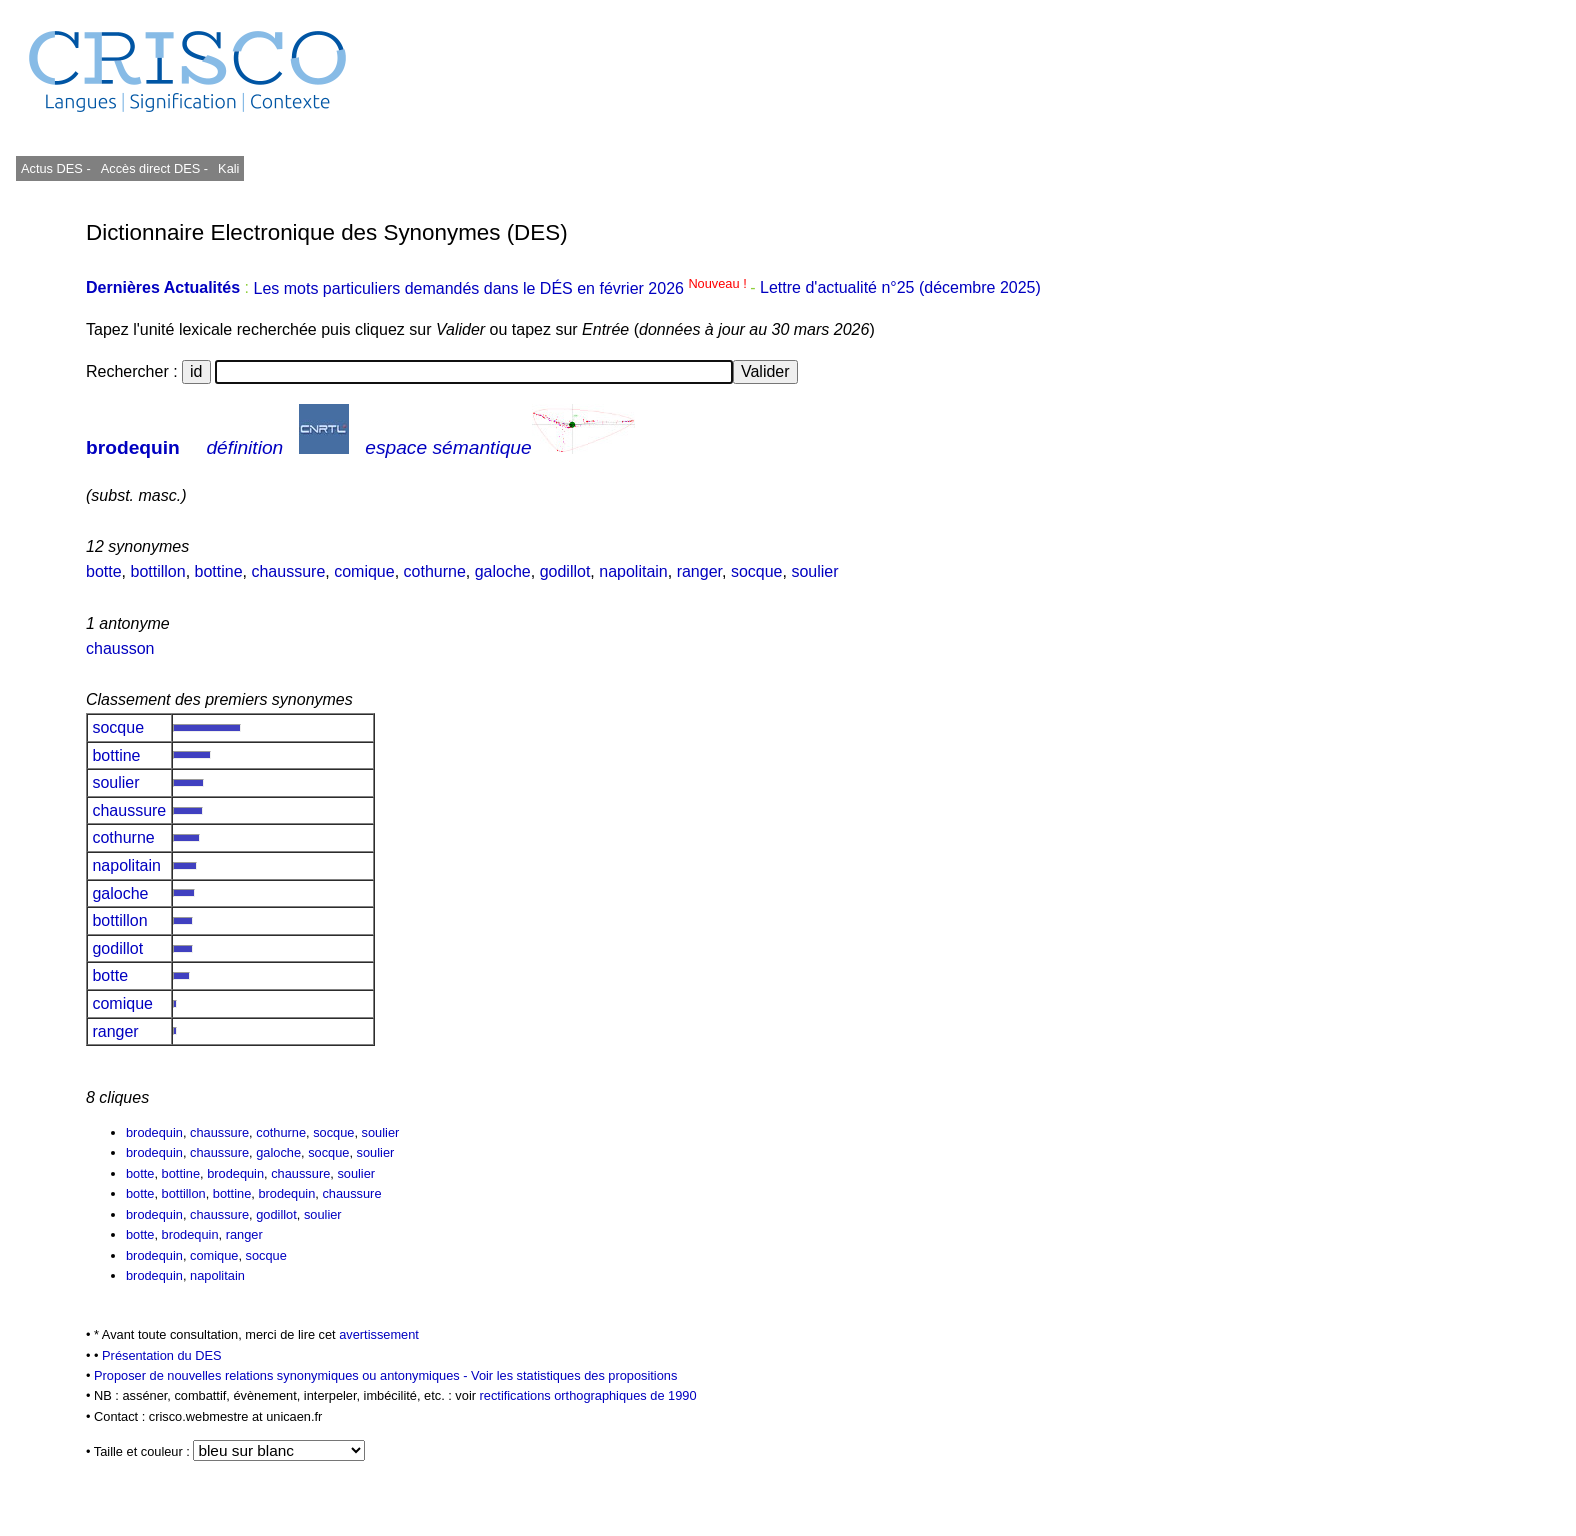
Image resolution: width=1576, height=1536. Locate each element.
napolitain (633, 571)
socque (757, 571)
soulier (814, 571)
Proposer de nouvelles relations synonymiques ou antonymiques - (282, 1375)
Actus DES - (56, 168)
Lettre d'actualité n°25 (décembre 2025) (900, 288)
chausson (120, 648)
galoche (503, 571)
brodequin (133, 447)
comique (364, 571)
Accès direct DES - (154, 168)
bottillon (157, 571)
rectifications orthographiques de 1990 (588, 1395)
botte (104, 571)
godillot (565, 571)
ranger (699, 571)
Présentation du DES (162, 1355)
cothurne (435, 571)
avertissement (379, 1334)
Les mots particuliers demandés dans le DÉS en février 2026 (501, 288)
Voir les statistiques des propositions (574, 1375)
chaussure (288, 571)
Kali (228, 168)
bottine (219, 571)
